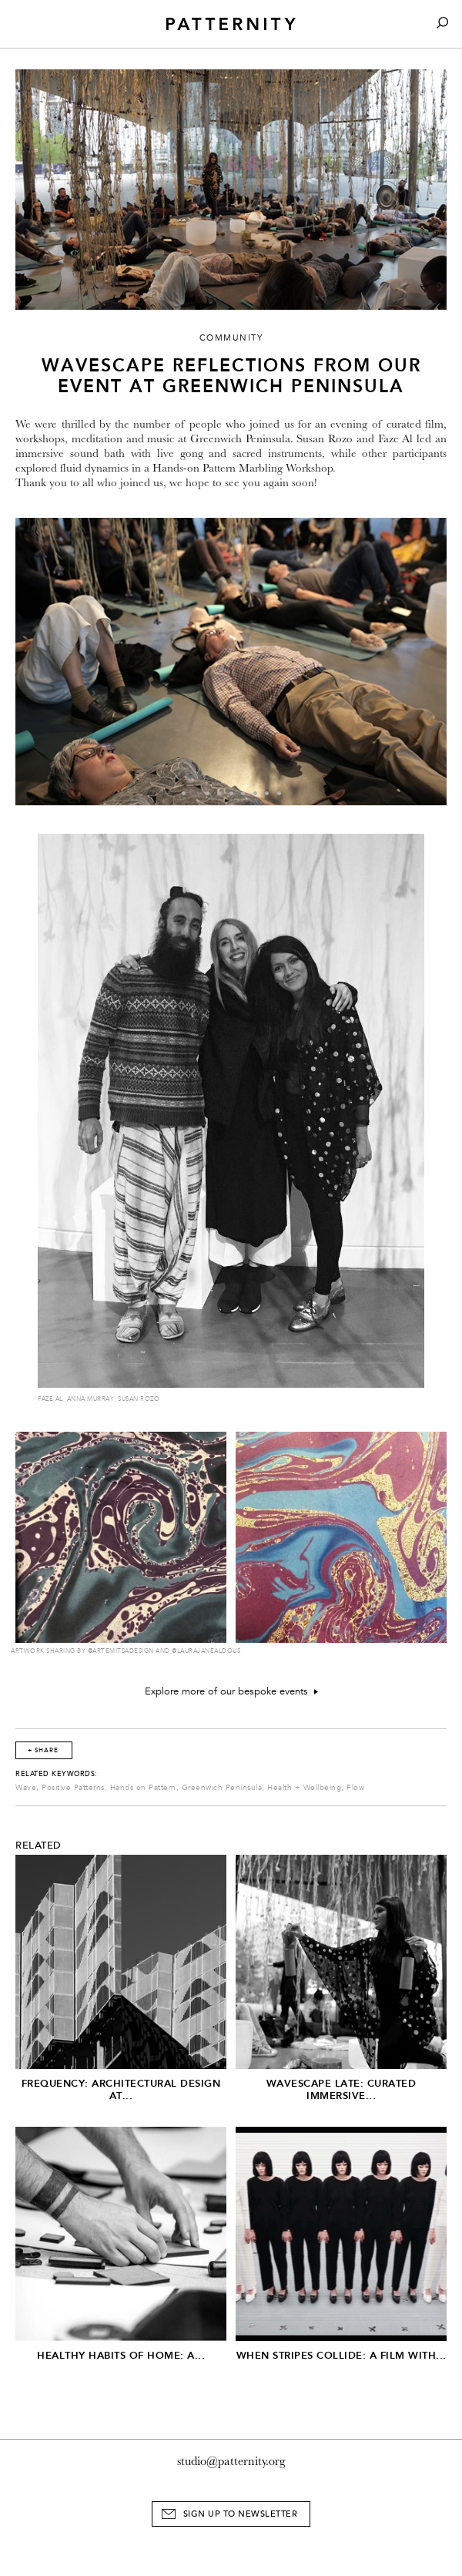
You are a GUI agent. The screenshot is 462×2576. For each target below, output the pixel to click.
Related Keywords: (56, 1773)
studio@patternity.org (231, 2461)
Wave (25, 1787)
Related (38, 1845)
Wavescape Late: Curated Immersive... (341, 2089)
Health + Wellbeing (304, 1787)
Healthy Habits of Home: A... (121, 2355)
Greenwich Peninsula (222, 1787)
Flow (355, 1787)
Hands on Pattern (143, 1787)
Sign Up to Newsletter (240, 2514)
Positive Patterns (73, 1787)
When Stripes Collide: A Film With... (341, 2355)
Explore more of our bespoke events (231, 1691)
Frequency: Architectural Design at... (121, 2089)
